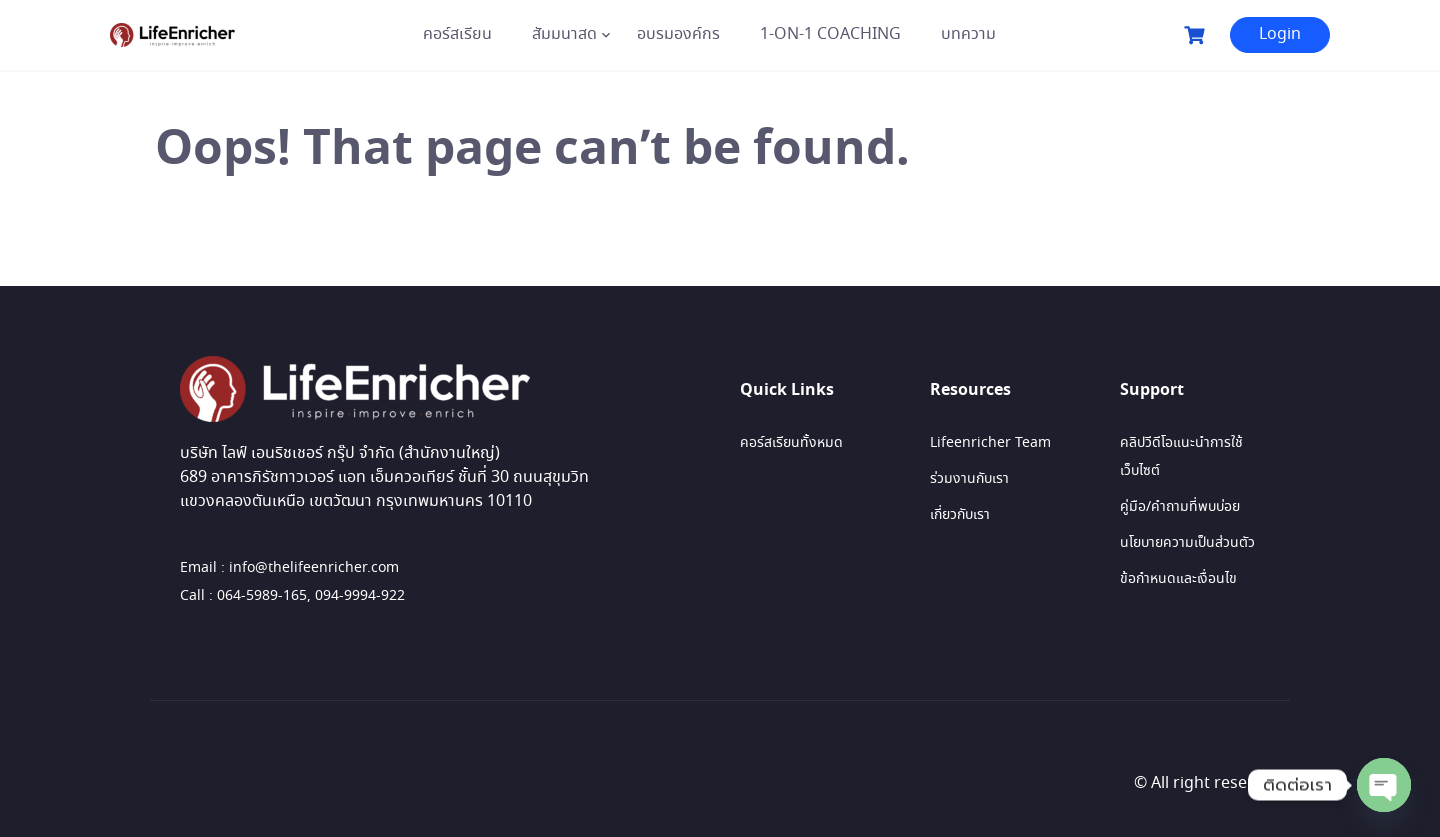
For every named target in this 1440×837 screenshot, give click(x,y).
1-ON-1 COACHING (830, 34)
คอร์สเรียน (457, 34)
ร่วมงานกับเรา (969, 479)
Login (1280, 34)
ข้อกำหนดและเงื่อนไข (1178, 579)
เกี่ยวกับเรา (960, 515)
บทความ (968, 34)
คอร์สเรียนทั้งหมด (791, 443)
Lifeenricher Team (990, 443)
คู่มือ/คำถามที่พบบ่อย (1180, 507)
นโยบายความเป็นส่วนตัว (1187, 543)
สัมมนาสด (564, 34)
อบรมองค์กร (678, 34)
